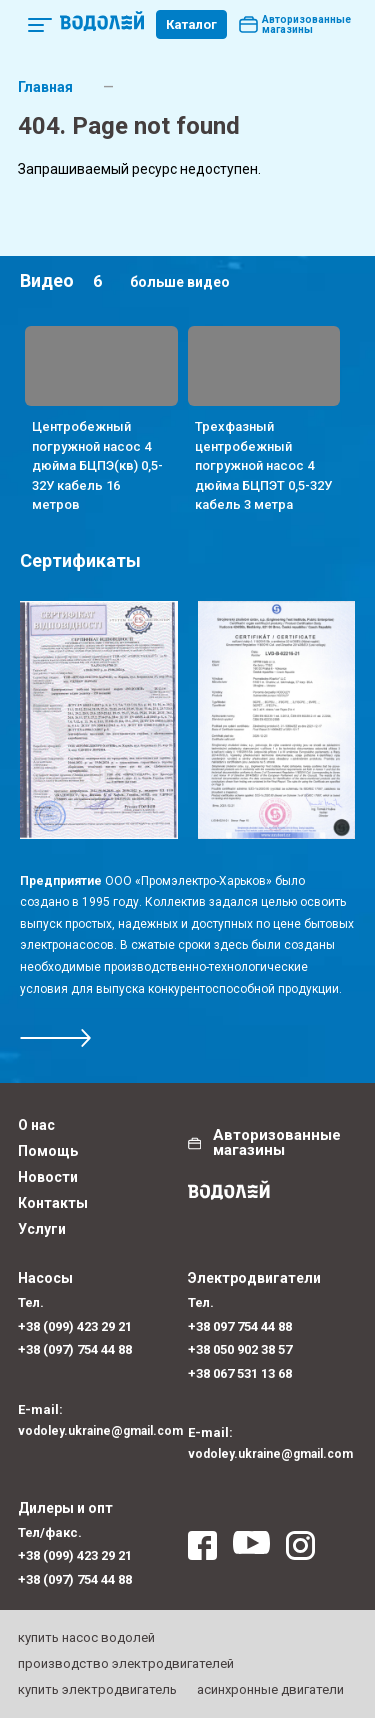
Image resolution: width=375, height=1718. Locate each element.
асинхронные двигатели (270, 1689)
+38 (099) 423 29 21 (75, 1326)
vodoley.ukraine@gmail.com (100, 1431)
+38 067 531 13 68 (240, 1373)
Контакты (53, 1203)
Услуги (42, 1229)
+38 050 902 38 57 (240, 1349)
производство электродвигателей (126, 1663)
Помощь (48, 1151)
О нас (36, 1125)
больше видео (180, 282)
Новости (48, 1177)
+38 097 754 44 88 (240, 1326)
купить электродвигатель (97, 1689)
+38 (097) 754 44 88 (75, 1349)
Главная (45, 87)
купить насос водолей (86, 1637)
